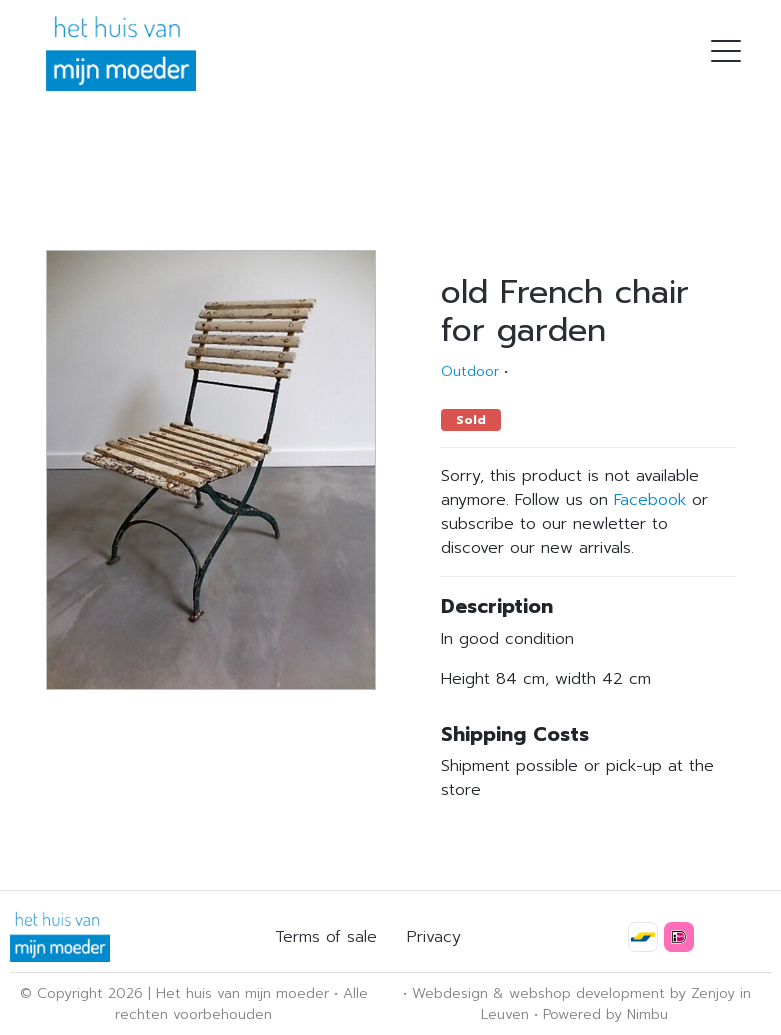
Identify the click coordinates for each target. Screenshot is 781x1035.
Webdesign (450, 993)
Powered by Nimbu (605, 1014)
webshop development (587, 993)
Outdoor (470, 371)
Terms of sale (326, 937)
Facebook (650, 500)
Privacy (434, 937)
